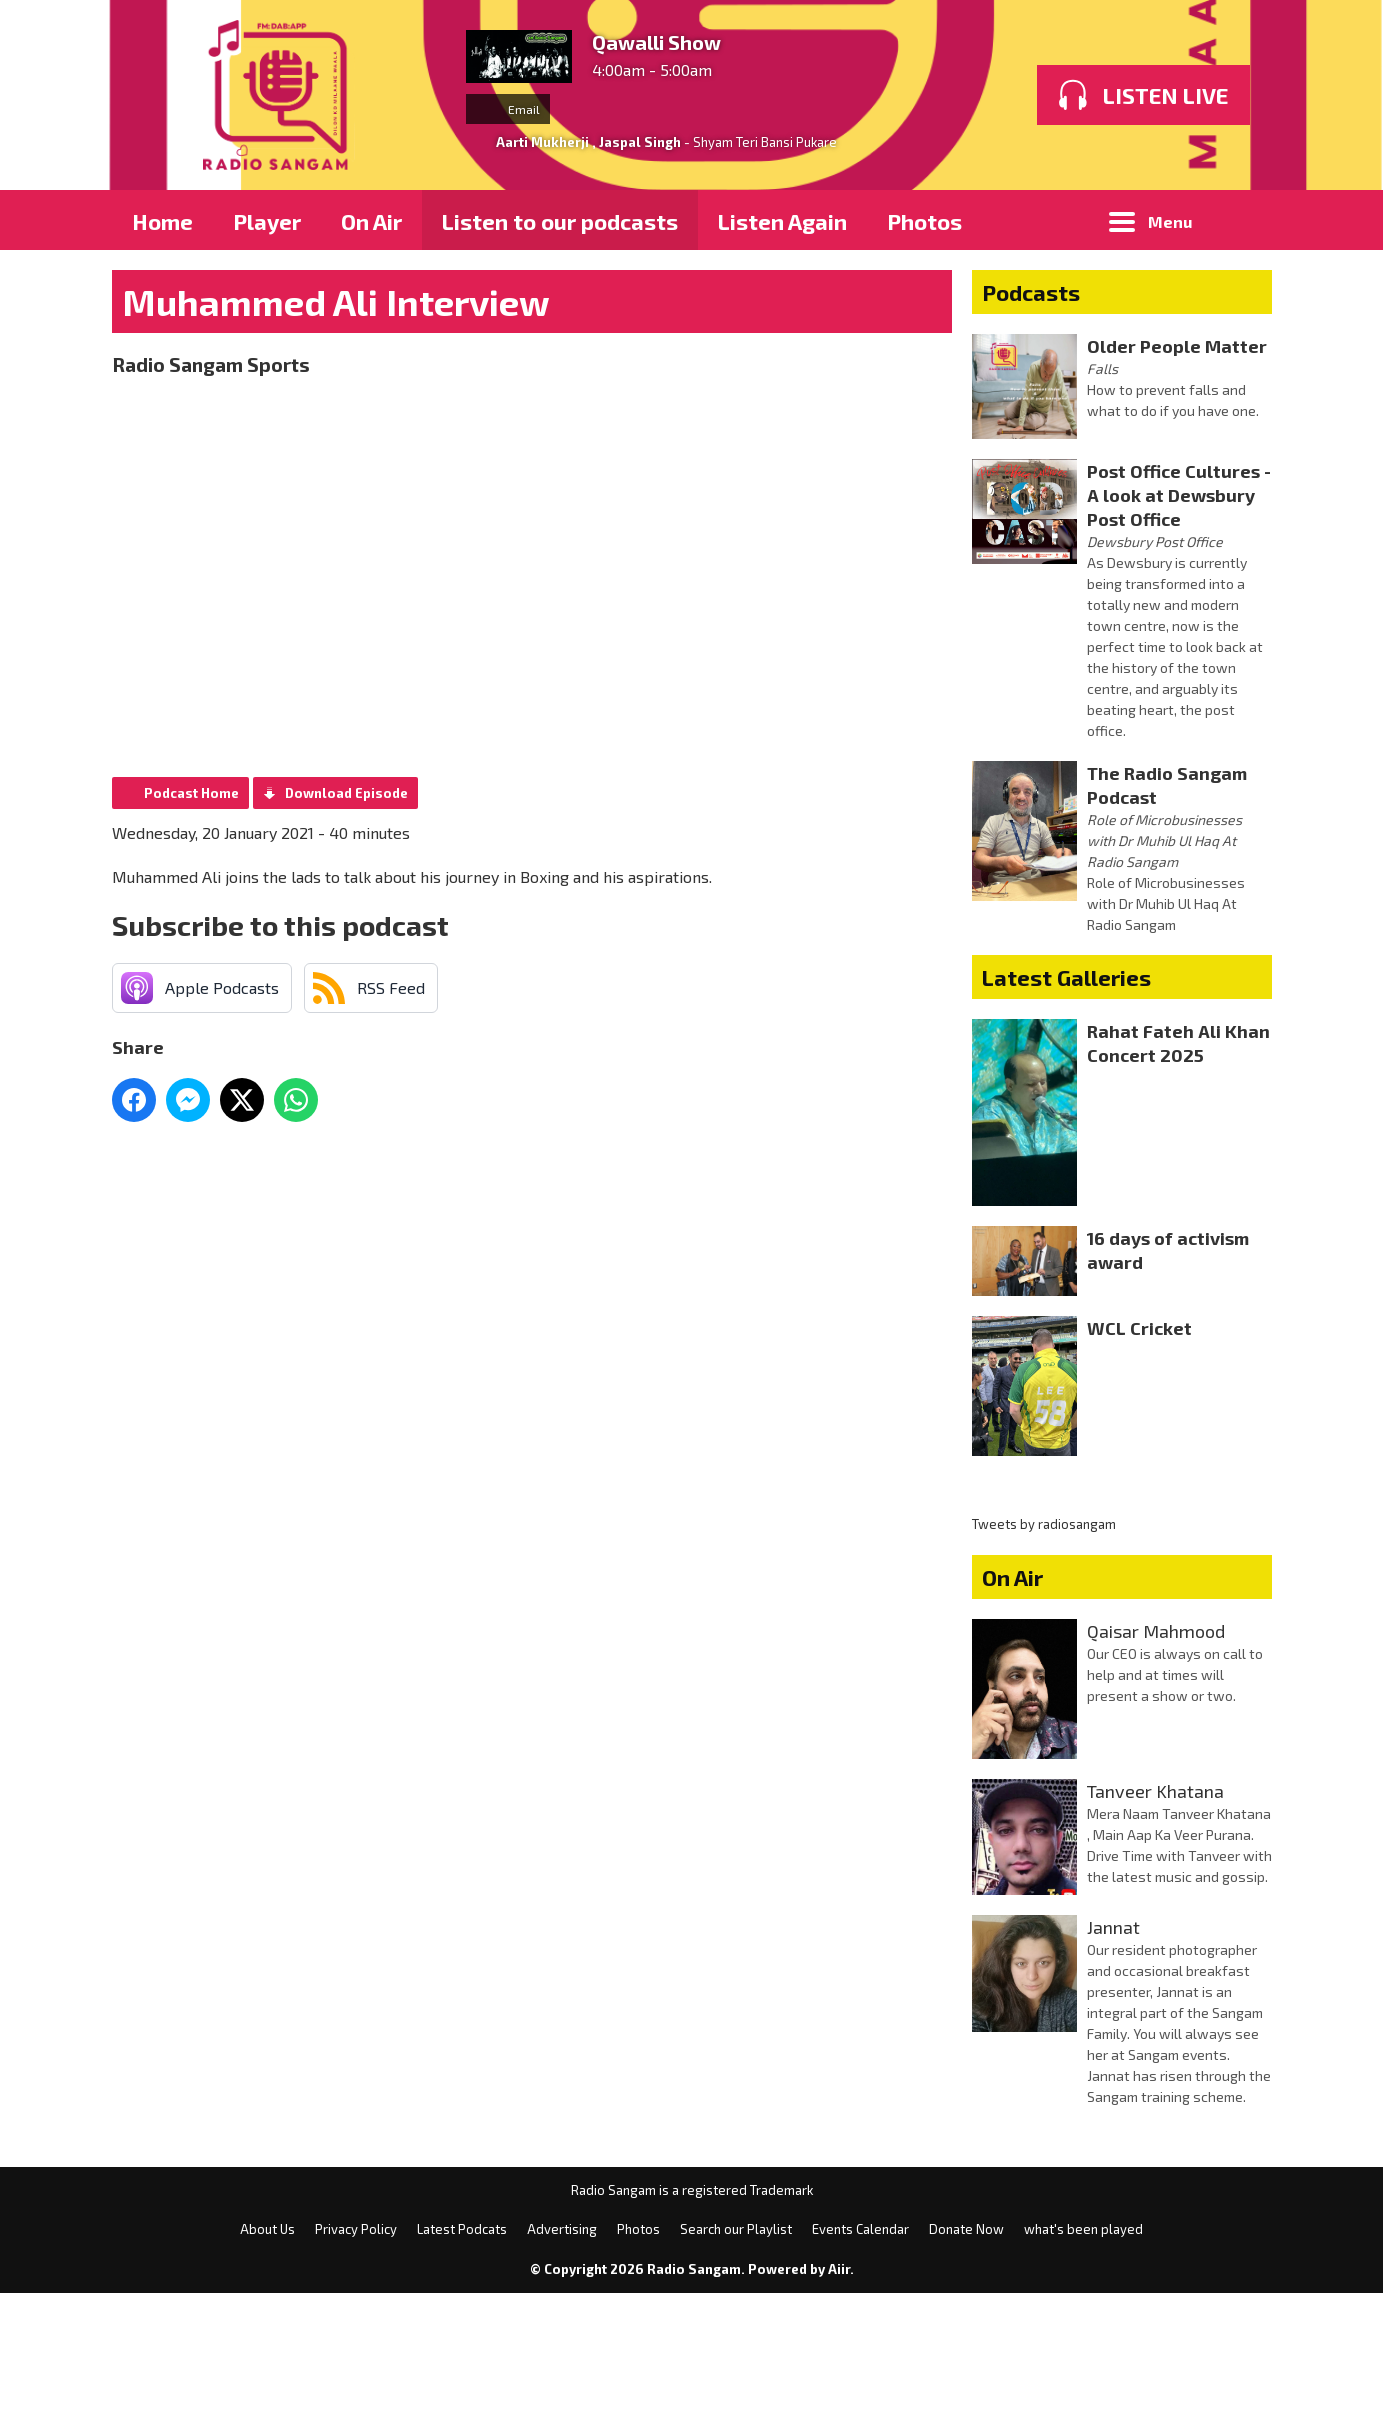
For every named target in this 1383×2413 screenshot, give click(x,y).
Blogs (1123, 281)
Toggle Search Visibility (1242, 220)
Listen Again (782, 221)
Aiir (839, 2389)
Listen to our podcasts (560, 221)
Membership (966, 341)
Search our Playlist (736, 2349)
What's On (1055, 221)
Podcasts (1031, 412)
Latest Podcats (462, 2349)
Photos (924, 221)
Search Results (531, 341)
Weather (697, 341)
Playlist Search (211, 281)
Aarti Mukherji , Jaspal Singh (588, 142)
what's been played (1083, 2349)
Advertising (390, 281)
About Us (179, 341)
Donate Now (966, 2349)
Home (162, 221)
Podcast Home (191, 913)
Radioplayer (990, 281)
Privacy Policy (339, 341)
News (856, 281)
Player (267, 221)
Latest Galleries (1066, 1097)
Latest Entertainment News (638, 281)
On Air (371, 221)
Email (508, 109)
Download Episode (346, 913)
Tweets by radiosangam (1044, 1644)
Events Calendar (860, 2349)
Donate (821, 341)
